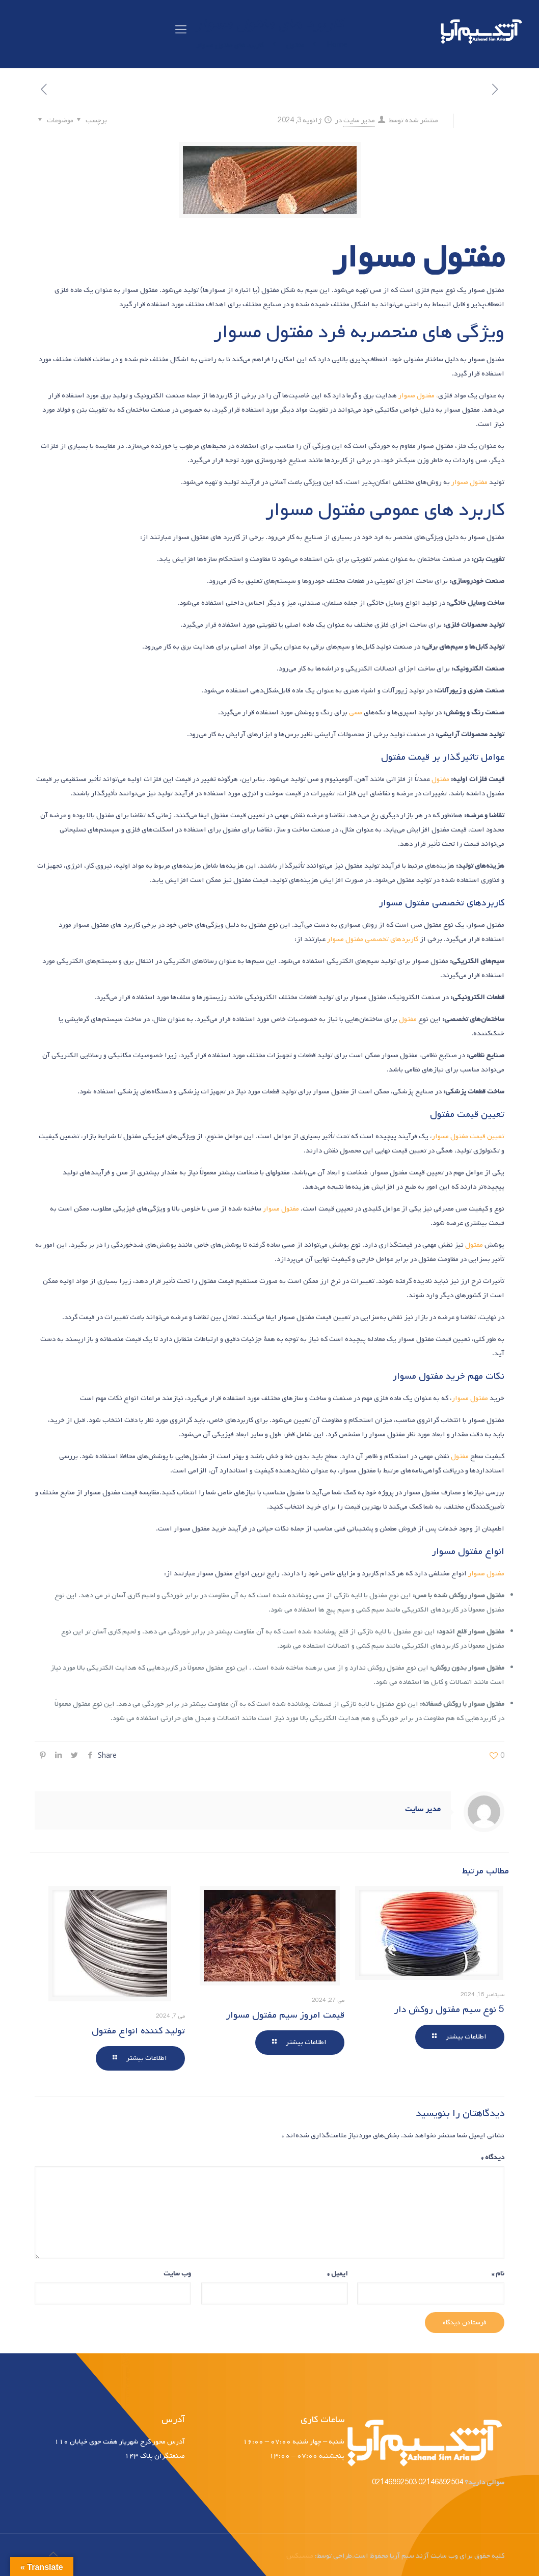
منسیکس (299, 2556)
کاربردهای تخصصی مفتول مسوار (372, 939)
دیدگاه (492, 2157)
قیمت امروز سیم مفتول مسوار (285, 2015)
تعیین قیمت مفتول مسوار (468, 1136)
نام (498, 2273)
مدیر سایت (359, 120)
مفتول (439, 779)
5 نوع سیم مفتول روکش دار (449, 2009)
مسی (356, 712)
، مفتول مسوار (418, 395)
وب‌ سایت (177, 2273)
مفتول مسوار (469, 482)
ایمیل (337, 2273)
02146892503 (394, 2482)
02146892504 (440, 2482)
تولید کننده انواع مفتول (138, 2030)
